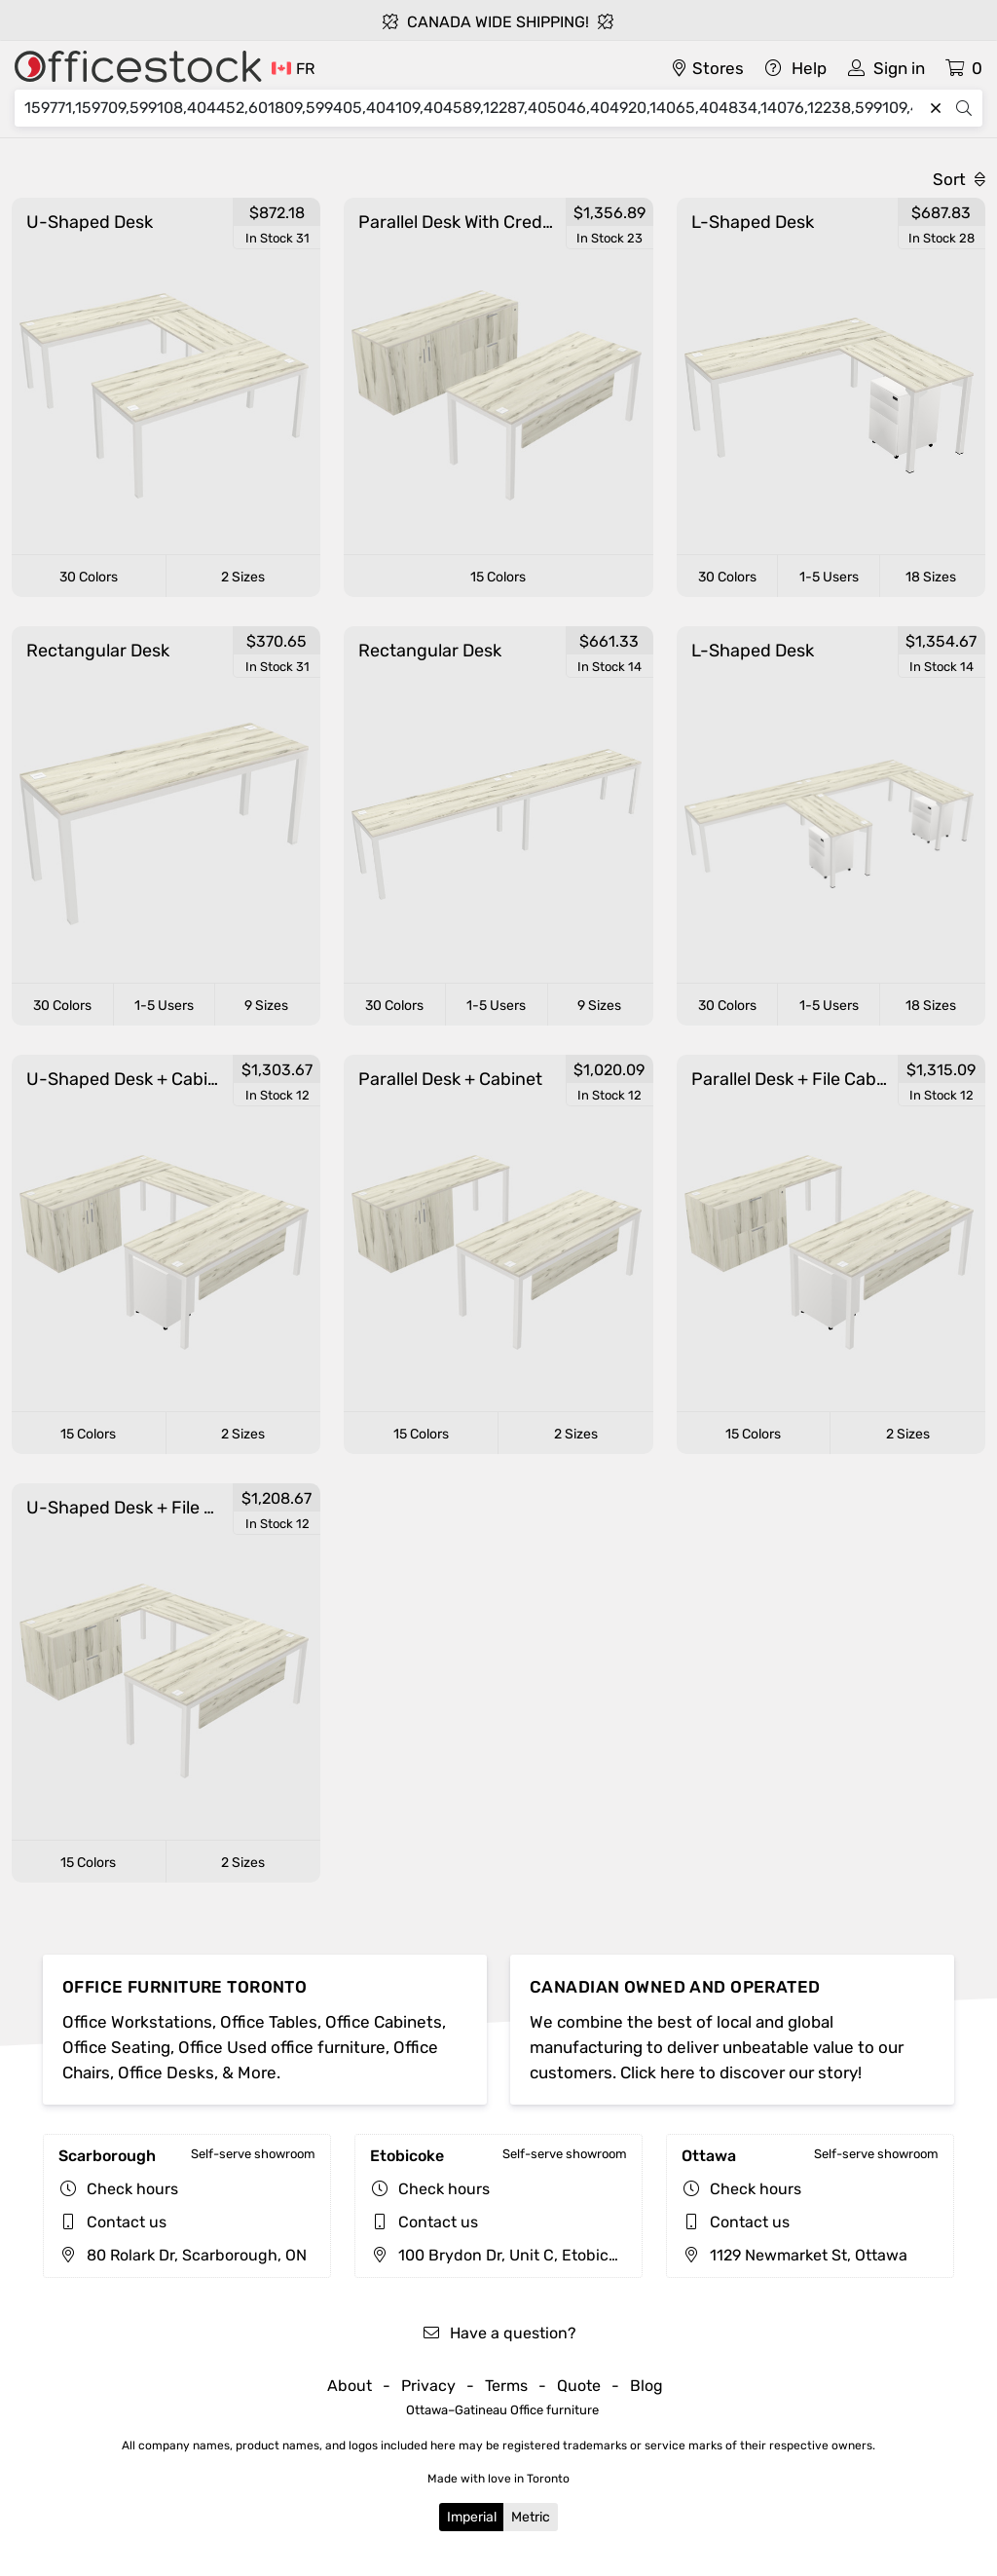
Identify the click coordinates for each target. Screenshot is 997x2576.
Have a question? (499, 2333)
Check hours (132, 2189)
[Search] (473, 108)
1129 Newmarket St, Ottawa (794, 2255)
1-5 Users (829, 577)
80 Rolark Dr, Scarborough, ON (182, 2255)
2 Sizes (243, 577)
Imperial (472, 2517)
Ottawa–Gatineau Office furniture (502, 2410)
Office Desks (166, 2072)
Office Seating (116, 2047)
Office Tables (268, 2022)
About (349, 2385)
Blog (646, 2385)
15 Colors (498, 577)
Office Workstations (137, 2022)
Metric (530, 2517)
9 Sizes (266, 1005)
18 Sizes (930, 577)
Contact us (126, 2222)
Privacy (428, 2385)
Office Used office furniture (282, 2047)
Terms (506, 2385)
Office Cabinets (383, 2022)
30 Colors (88, 577)
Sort (959, 179)
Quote (579, 2385)
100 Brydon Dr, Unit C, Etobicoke (502, 2255)
